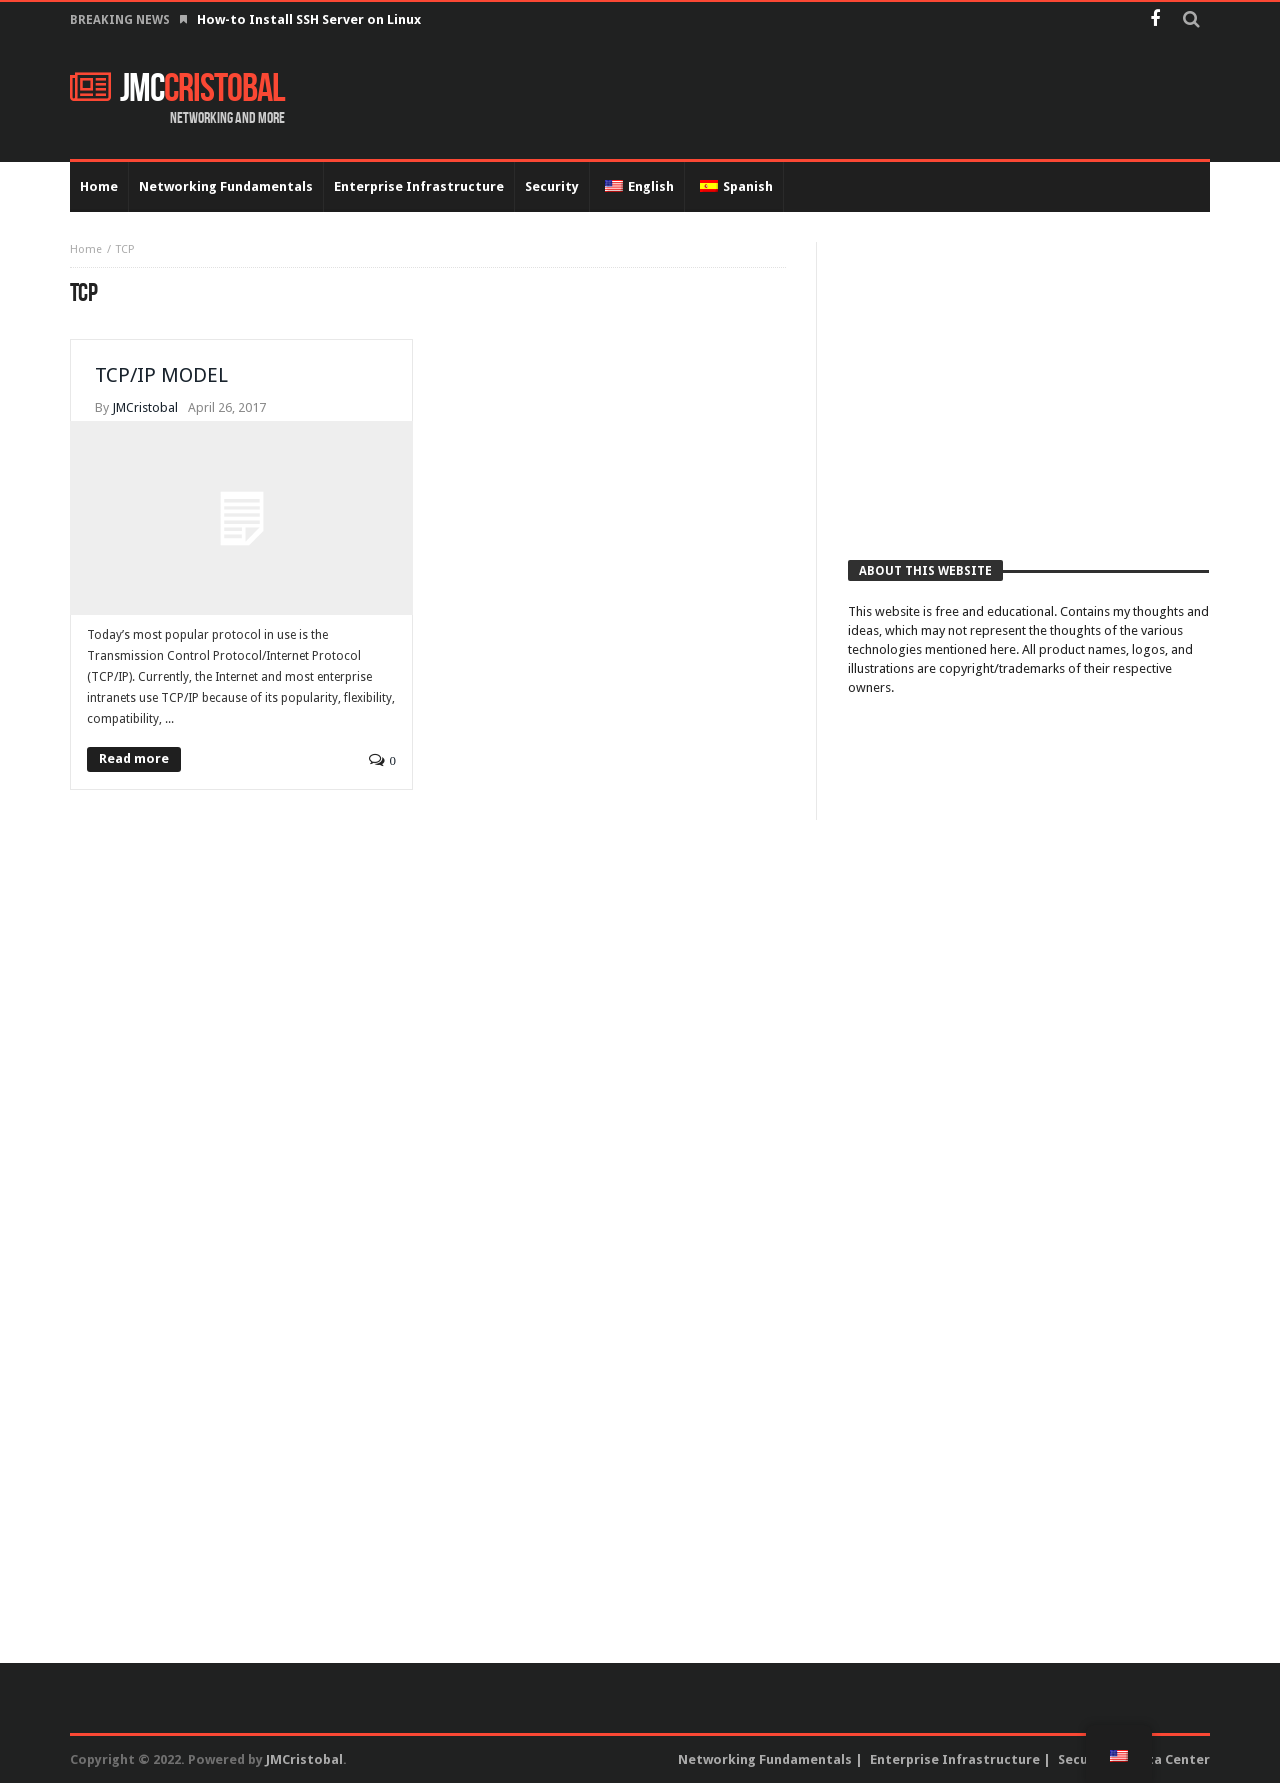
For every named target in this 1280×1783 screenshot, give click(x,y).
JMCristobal (145, 407)
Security (1085, 1759)
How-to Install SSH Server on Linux (310, 19)
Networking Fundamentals (765, 1759)
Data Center (1170, 1759)
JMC (177, 89)
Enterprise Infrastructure (955, 1759)
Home (86, 249)
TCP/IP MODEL (161, 375)
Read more (134, 758)
